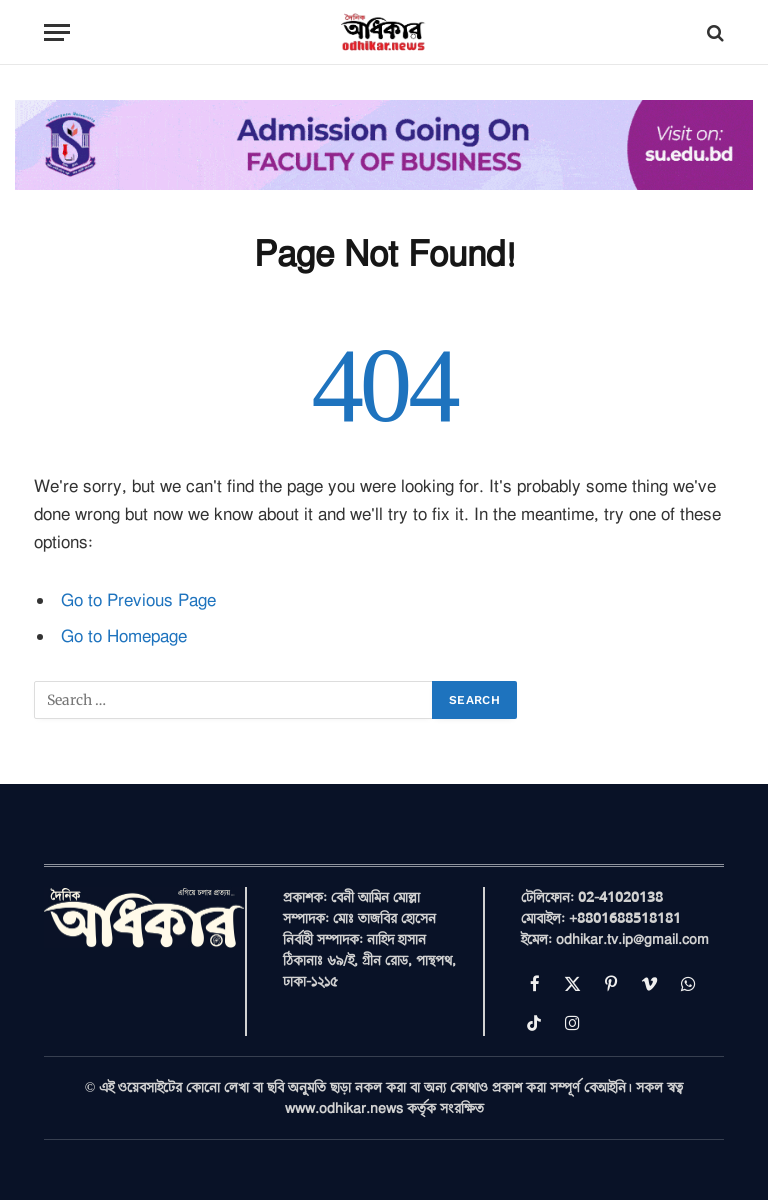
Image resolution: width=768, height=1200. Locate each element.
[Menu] (57, 32)
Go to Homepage (124, 636)
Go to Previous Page (138, 600)
